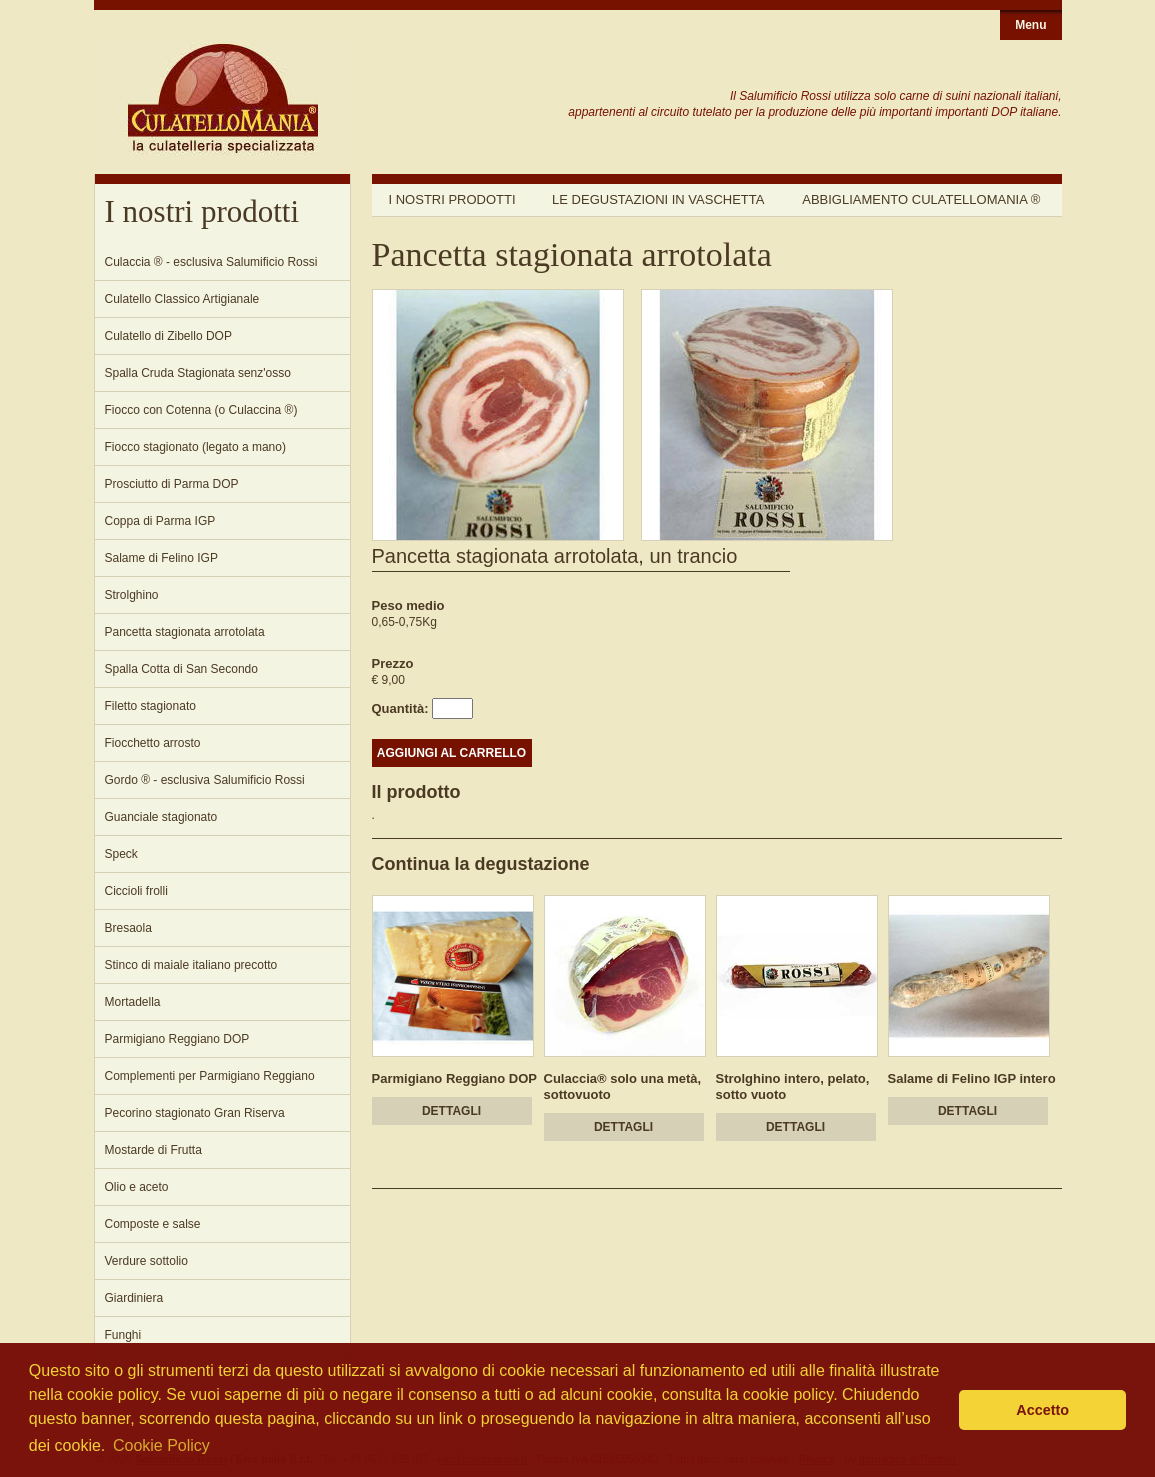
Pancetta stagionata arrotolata (185, 632)
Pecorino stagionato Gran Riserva (195, 1113)
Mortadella (133, 1002)
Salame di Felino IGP (161, 558)
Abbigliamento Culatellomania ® (921, 199)
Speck (121, 854)
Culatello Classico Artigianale (182, 299)
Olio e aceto (137, 1187)
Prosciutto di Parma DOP (172, 484)
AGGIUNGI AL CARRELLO (451, 753)
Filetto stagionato (150, 706)
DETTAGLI (451, 1111)
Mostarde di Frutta (153, 1150)
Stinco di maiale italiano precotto (191, 965)
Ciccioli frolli (136, 891)
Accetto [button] (1042, 1410)
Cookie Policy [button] (161, 1445)
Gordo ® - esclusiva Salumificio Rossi (205, 780)
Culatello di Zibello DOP (168, 336)
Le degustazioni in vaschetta (658, 199)
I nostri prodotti (452, 199)
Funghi (123, 1335)
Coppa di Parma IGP (160, 521)
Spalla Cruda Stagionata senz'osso (198, 373)
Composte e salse (153, 1224)
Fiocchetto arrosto (153, 743)
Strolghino (132, 595)
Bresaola (128, 928)
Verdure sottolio (146, 1261)
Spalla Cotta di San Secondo (181, 669)
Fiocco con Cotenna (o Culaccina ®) (201, 410)
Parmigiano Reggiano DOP (177, 1039)
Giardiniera (134, 1298)
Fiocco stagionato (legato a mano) (195, 447)
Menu (1030, 25)
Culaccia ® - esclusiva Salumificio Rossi (211, 262)
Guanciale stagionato (161, 817)
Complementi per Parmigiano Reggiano (210, 1076)
